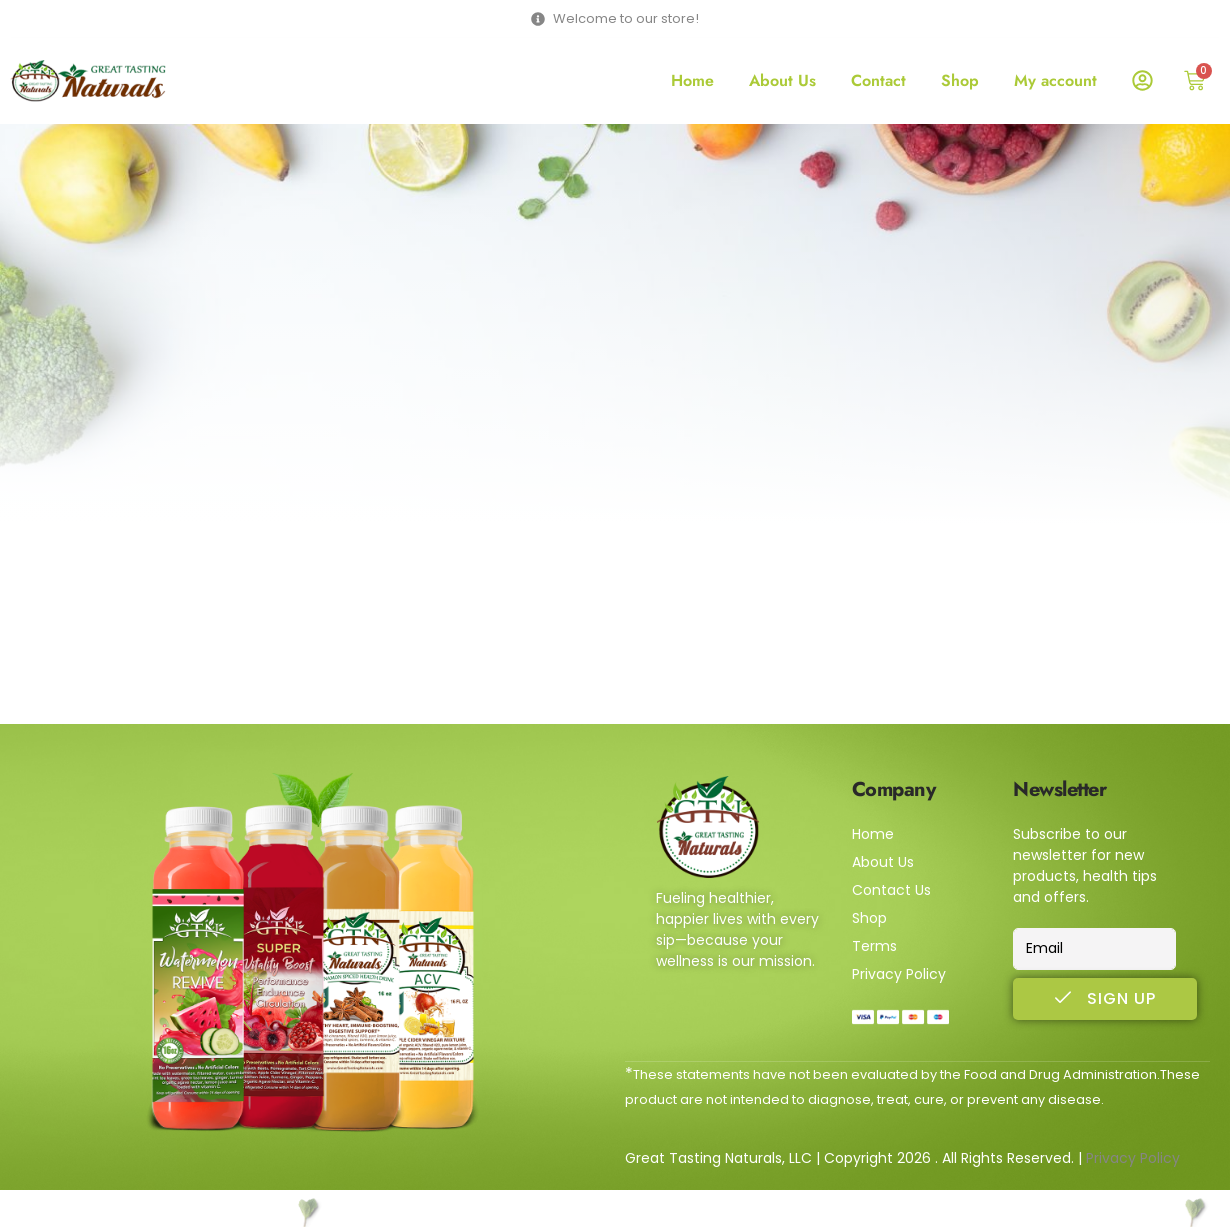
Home (692, 80)
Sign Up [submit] (1105, 998)
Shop (960, 80)
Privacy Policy (1133, 1158)
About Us (782, 80)
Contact (878, 80)
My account (1055, 80)
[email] (1094, 949)
